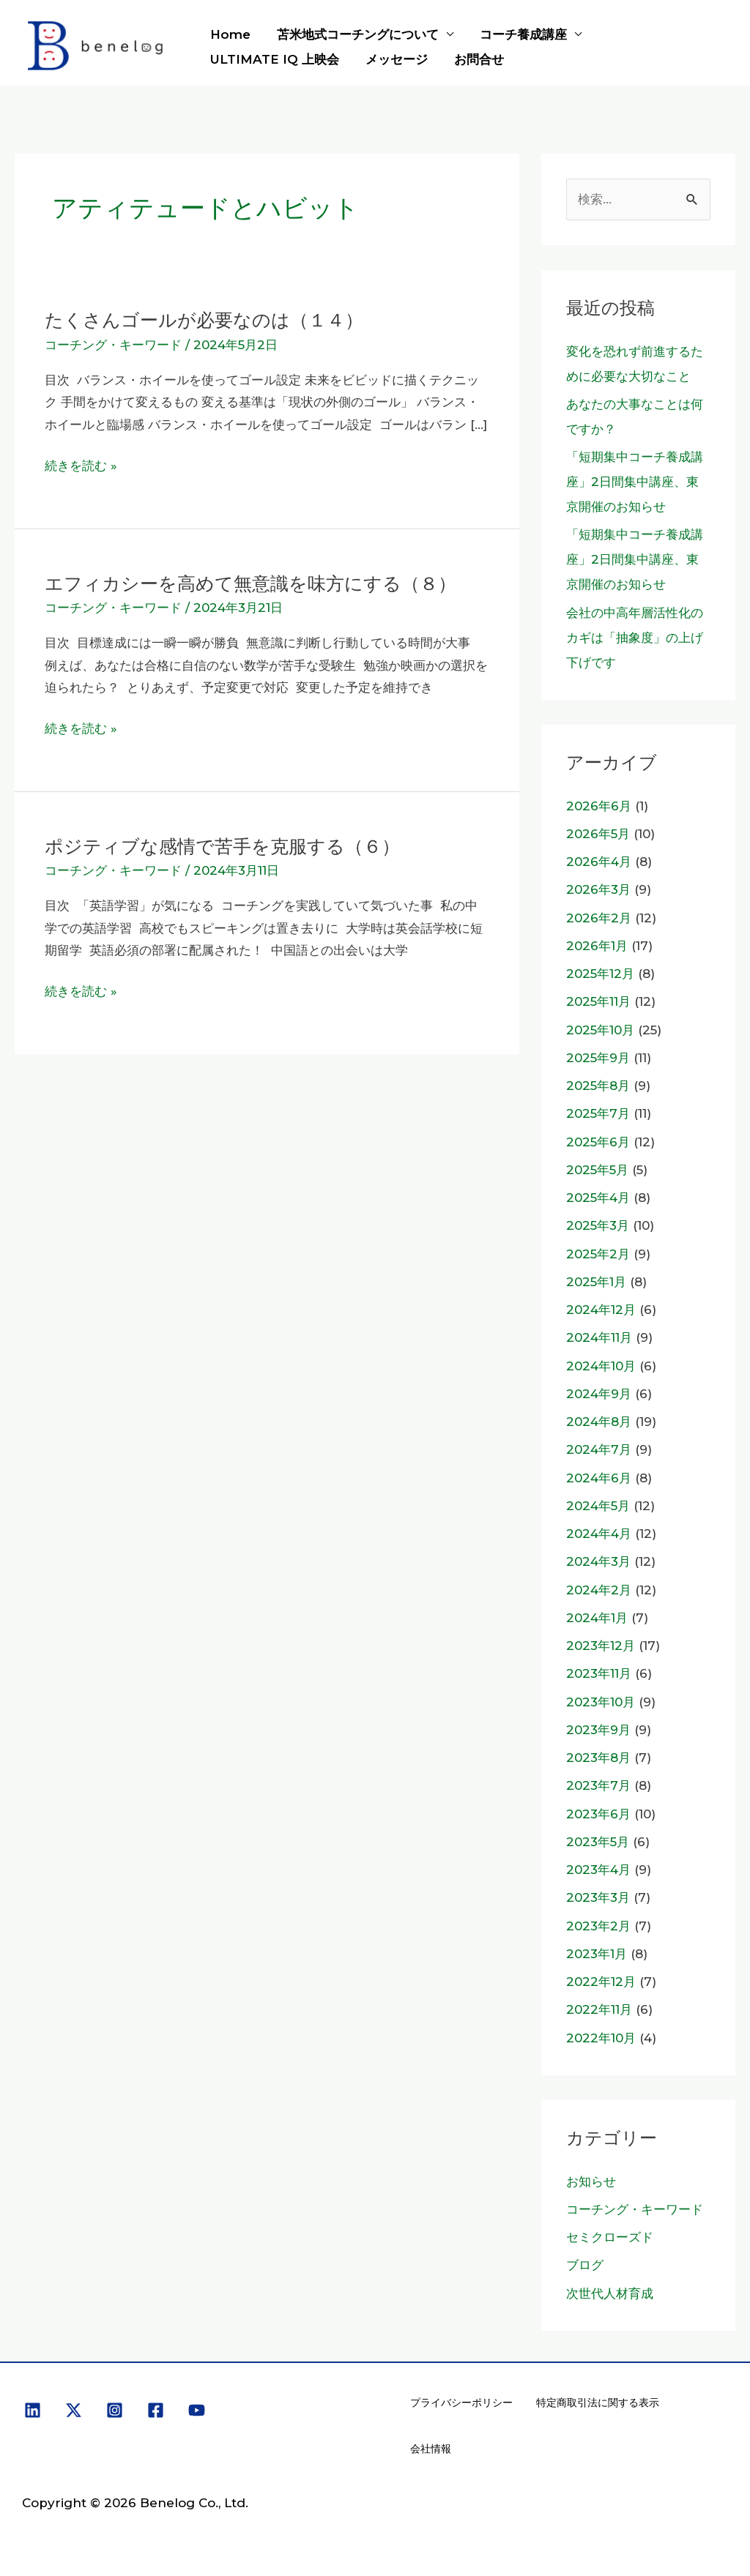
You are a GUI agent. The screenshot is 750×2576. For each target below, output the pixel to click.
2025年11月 (598, 1001)
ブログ (585, 2265)
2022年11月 (599, 2009)
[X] (73, 2410)
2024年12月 (601, 1309)
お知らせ (591, 2181)
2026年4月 (598, 861)
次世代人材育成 (609, 2293)
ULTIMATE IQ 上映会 (273, 59)
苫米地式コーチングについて (356, 34)
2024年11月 (599, 1337)
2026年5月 (598, 833)
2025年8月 (598, 1085)
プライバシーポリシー (461, 2402)
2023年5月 (597, 1841)
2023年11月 (598, 1673)
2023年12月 (600, 1645)
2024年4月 (598, 1533)
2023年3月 (598, 1897)
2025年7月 (598, 1113)
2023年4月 (598, 1869)
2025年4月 (598, 1197)
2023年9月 (598, 1729)
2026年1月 (597, 945)
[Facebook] (155, 2410)
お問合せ (475, 59)
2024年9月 (598, 1393)
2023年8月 (598, 1757)
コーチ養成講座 (519, 34)
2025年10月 (600, 1030)
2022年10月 (601, 2038)
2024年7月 (598, 1449)
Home (229, 34)
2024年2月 (598, 1590)
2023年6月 (598, 1814)
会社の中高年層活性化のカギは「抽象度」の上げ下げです (634, 637)
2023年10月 (600, 1702)
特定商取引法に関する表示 (597, 2402)
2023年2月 (598, 1926)
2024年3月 (598, 1561)
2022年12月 (601, 1981)
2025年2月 (598, 1254)
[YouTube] (196, 2410)
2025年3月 (597, 1225)
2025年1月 (596, 1281)
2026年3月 (598, 889)
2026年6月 (598, 806)
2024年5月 (598, 1505)
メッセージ (394, 59)
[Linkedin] (32, 2410)
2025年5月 (597, 1169)
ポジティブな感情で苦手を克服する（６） (229, 846)
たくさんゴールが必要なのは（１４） (210, 319)
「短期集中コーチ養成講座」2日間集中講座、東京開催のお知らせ (634, 481)
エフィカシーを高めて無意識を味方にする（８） (258, 583)
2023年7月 (598, 1785)
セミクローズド (609, 2237)
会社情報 (430, 2448)
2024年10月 (601, 1366)
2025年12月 (600, 973)
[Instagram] (114, 2410)
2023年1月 (596, 1953)
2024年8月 (598, 1421)
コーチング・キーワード (113, 344)
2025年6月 (598, 1142)
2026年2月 (598, 918)
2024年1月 (597, 1617)
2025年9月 (598, 1057)
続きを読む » (81, 466)
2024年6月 (598, 1478)
